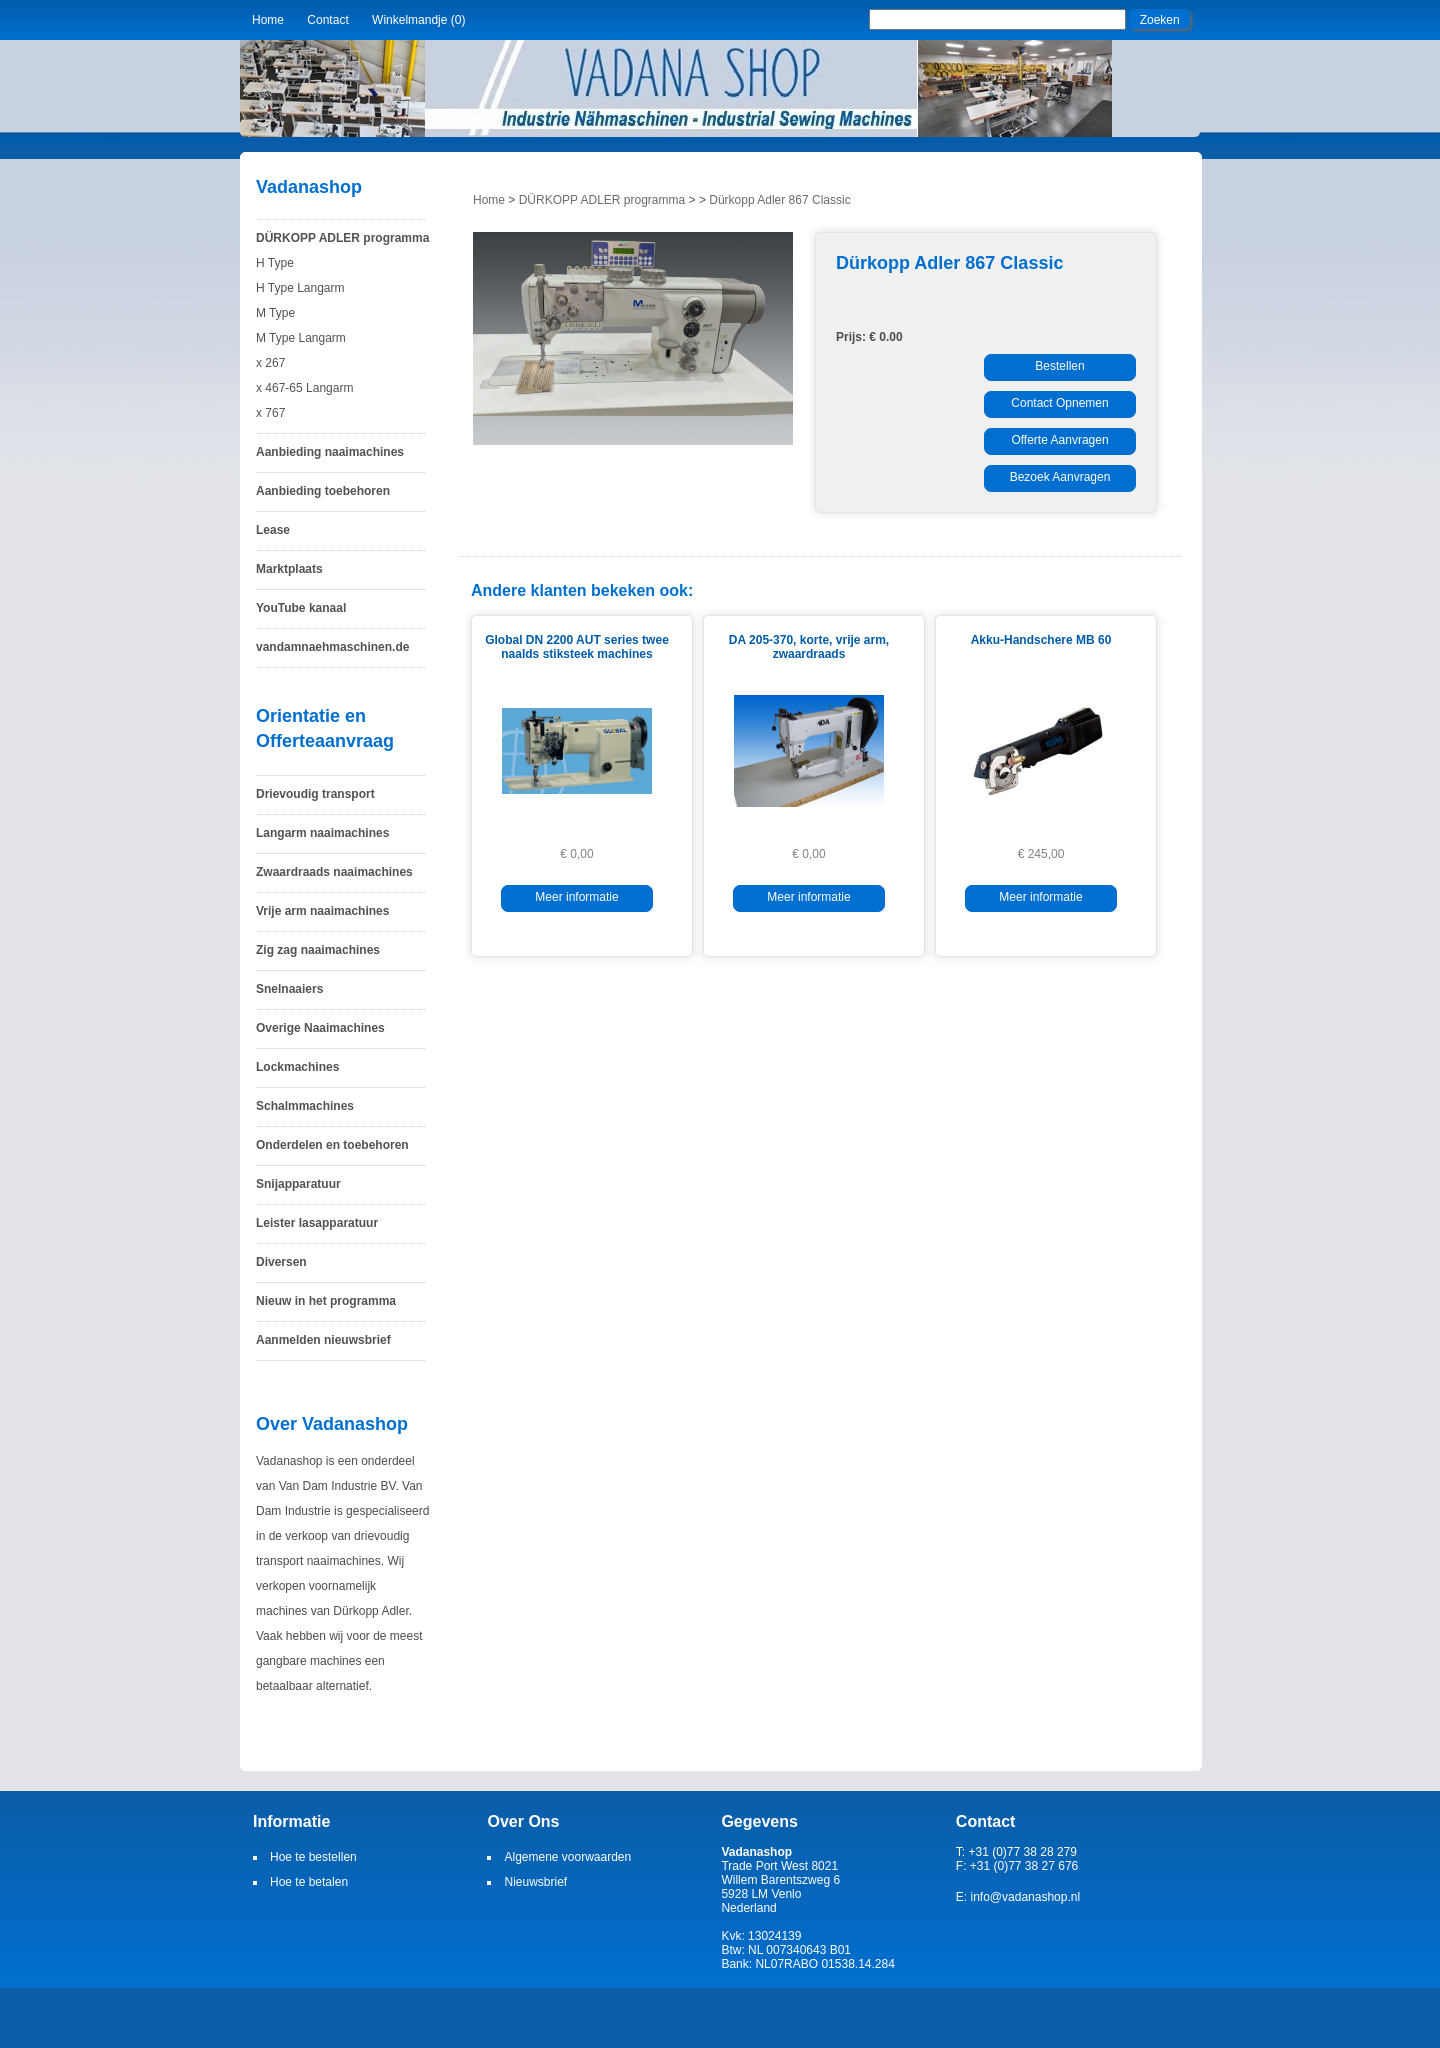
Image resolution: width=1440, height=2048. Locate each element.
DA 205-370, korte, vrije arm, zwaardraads (809, 647)
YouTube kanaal (301, 608)
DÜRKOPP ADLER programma (342, 238)
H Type (275, 263)
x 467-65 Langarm (304, 388)
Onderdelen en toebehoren (332, 1145)
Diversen (281, 1262)
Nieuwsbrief (535, 1882)
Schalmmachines (305, 1106)
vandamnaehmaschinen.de (332, 647)
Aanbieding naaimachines (330, 452)
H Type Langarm (300, 288)
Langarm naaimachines (322, 833)
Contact (327, 20)
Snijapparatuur (298, 1184)
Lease (273, 530)
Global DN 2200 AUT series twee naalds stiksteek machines (577, 647)
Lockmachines (297, 1067)
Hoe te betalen (309, 1882)
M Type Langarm (301, 338)
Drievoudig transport (315, 794)
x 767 (270, 413)
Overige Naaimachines (320, 1028)
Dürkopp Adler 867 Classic (779, 200)
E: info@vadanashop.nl (1018, 1897)
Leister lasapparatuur (317, 1223)
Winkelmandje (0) (418, 20)
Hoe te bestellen (313, 1857)
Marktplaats (289, 569)
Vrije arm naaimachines (322, 911)
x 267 (270, 363)
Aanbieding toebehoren (323, 491)
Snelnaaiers (289, 989)
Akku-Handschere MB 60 (1041, 640)
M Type (275, 313)
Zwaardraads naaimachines (334, 872)
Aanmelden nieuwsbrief (323, 1340)
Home (268, 20)
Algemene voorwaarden (567, 1857)
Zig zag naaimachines (318, 950)
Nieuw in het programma (326, 1301)
